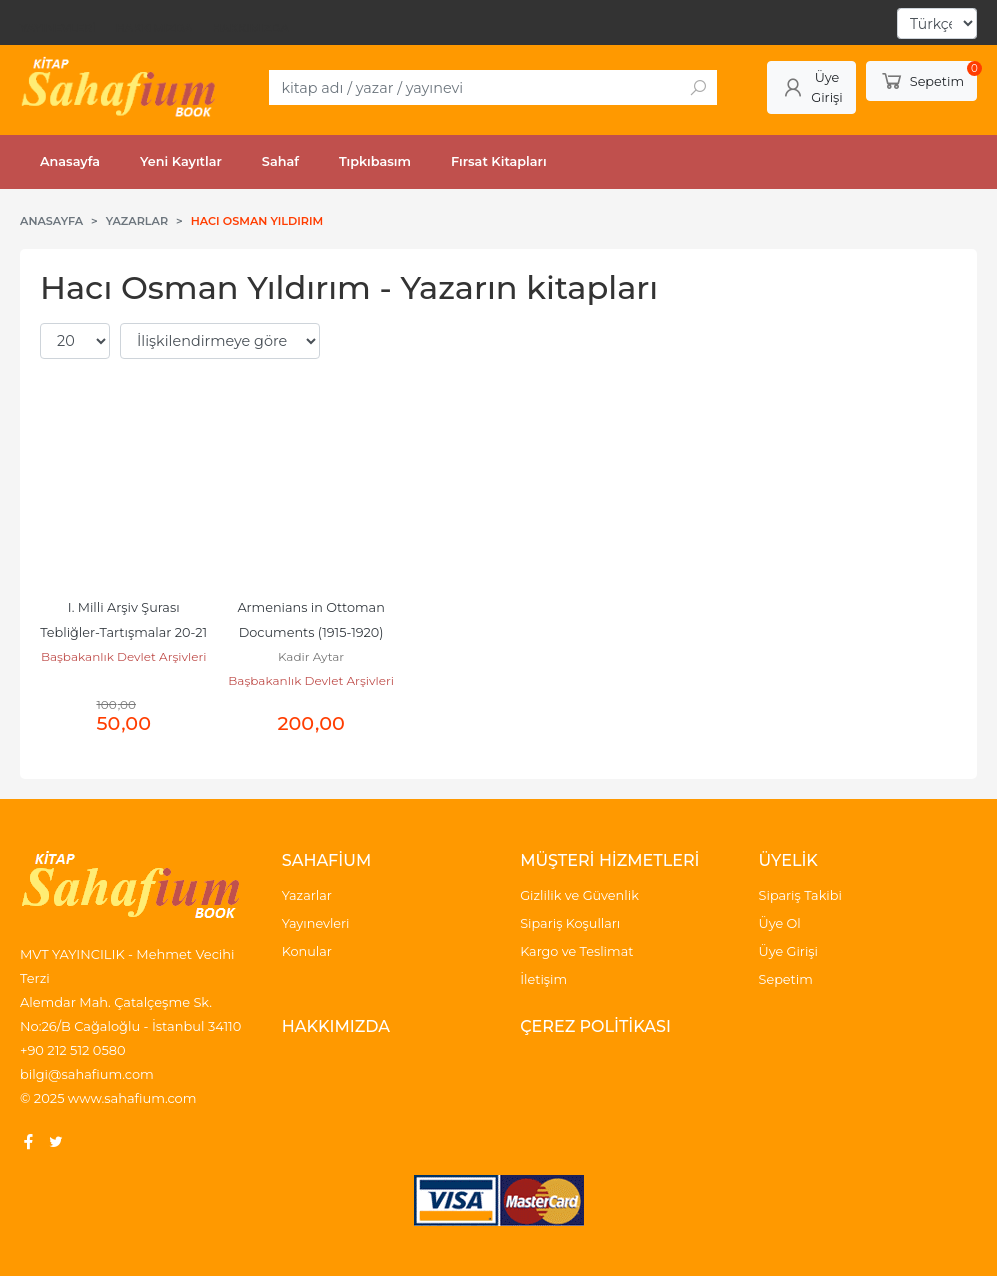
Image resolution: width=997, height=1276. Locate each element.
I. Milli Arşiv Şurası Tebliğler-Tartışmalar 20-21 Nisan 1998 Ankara (125, 632)
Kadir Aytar (311, 656)
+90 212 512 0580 (73, 1050)
